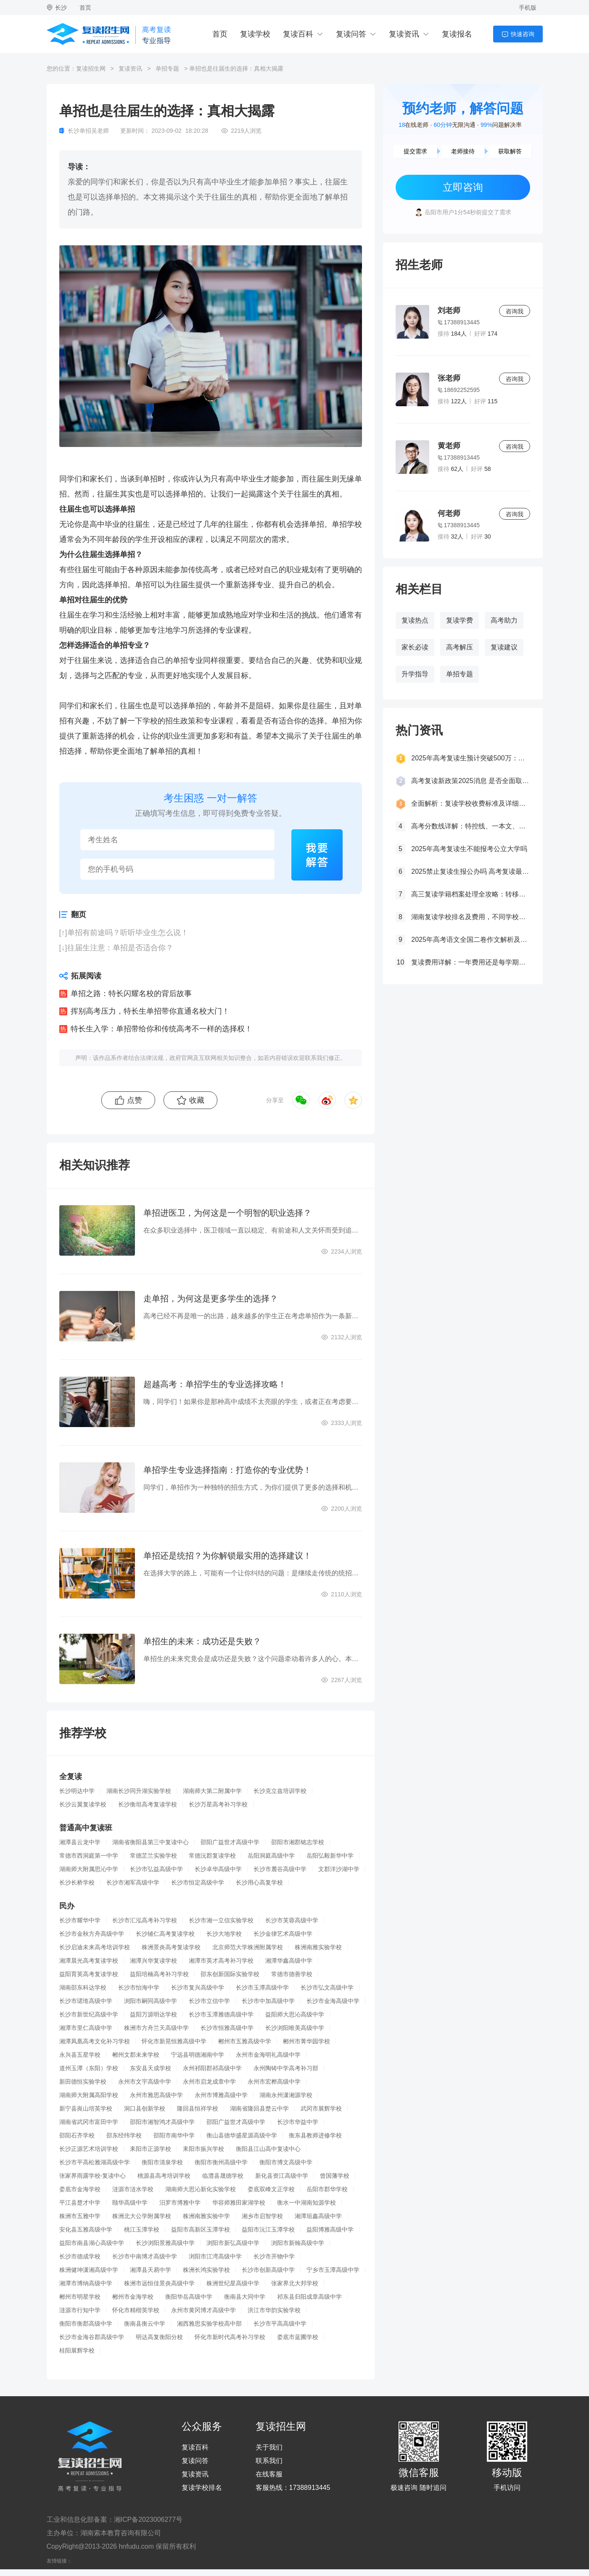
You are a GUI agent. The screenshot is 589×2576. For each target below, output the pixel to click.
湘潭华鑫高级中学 (288, 1961)
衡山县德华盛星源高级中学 (241, 2135)
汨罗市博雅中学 (180, 2202)
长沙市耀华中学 (79, 1920)
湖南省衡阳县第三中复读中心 (150, 1842)
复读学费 (459, 620)
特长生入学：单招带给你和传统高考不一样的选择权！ (161, 1029)
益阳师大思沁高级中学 (294, 2014)
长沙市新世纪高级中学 (88, 2014)
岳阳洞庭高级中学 (271, 1855)
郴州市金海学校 (132, 2297)
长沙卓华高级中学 (218, 1869)
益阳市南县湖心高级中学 (91, 2243)
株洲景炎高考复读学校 (171, 1947)
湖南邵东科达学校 (82, 1987)
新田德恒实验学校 (82, 2081)
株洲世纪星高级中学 (232, 2283)
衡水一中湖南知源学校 (306, 2202)
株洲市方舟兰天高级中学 (156, 2028)
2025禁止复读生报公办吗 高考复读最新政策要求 (470, 871)
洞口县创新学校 (144, 2108)
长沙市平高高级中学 (280, 2323)
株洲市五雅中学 (79, 2216)
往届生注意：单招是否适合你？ (120, 948)
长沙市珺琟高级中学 (85, 2001)
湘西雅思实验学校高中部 (209, 2323)
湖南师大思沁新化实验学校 (200, 2189)
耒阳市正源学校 (150, 2149)
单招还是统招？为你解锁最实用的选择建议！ (227, 1555)
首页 (85, 7)
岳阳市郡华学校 (327, 2189)
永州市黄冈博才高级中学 (203, 2310)
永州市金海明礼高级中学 (268, 2055)
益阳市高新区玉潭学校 (200, 2229)
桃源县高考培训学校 (163, 2176)
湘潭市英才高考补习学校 (221, 1961)
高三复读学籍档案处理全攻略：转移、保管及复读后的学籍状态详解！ (470, 894)
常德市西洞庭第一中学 (88, 1855)
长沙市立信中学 (209, 2001)
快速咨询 (522, 34)
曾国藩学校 (334, 2176)
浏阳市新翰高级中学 (297, 2243)
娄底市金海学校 (79, 2189)
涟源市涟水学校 (132, 2189)
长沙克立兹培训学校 (280, 1791)
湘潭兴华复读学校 (153, 1961)
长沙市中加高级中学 (268, 2001)
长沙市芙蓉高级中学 (291, 1920)
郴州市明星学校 (79, 2297)
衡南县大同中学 (244, 2297)
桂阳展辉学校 (77, 2350)
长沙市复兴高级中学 (197, 1987)
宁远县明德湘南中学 (197, 2055)
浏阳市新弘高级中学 (232, 2243)
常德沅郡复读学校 (212, 1855)
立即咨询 (463, 187)
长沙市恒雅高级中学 (227, 2028)
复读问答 (351, 34)
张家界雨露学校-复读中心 (92, 2176)
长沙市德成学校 (79, 2256)
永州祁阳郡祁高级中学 (212, 2068)
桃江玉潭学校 (141, 2229)
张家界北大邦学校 (294, 2283)
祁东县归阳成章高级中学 (309, 2297)
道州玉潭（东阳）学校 (88, 2068)
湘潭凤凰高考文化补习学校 (94, 2041)
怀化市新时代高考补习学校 (230, 2337)
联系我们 (269, 2461)
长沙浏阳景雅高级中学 (165, 2243)
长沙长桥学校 (77, 1882)
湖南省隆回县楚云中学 (259, 2108)
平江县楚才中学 (79, 2202)
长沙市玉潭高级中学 (262, 1987)
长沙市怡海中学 (138, 1987)
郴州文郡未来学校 (135, 2055)
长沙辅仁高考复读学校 (165, 1934)
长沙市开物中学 (274, 2256)
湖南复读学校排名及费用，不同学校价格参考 (470, 916)
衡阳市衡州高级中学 (221, 2162)
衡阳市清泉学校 (162, 2162)
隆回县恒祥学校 (197, 2108)
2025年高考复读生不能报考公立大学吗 (469, 848)
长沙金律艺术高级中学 (283, 1934)
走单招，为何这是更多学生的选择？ (210, 1298)
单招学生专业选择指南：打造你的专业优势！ (227, 1470)
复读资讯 (404, 34)
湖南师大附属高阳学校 (88, 2095)
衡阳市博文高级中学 (285, 2162)
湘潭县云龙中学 (79, 1842)
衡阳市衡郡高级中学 (85, 2323)
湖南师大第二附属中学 (212, 1791)
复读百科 (298, 34)
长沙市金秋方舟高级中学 (91, 1934)
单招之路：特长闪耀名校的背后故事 (131, 993)
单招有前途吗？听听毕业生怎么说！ (127, 932)
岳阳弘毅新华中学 (330, 1855)
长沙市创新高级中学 (268, 2270)
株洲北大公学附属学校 (141, 2216)
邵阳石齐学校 (77, 2135)
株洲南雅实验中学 (206, 2216)
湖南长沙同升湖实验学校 (138, 1791)
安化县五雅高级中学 (85, 2229)
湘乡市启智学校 (262, 2216)
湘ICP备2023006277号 (148, 2519)
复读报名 (457, 34)
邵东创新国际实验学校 (230, 1974)
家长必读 (414, 647)
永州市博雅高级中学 (221, 2095)
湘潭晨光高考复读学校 (88, 1961)
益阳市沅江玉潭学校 (268, 2229)
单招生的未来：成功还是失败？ (202, 1641)
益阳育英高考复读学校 (88, 1974)
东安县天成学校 (150, 2068)
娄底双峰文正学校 (271, 2189)
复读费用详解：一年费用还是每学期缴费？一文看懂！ (470, 962)
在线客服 (269, 2474)
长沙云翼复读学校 (82, 1804)
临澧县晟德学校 (222, 2176)
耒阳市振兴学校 (203, 2149)
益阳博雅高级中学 (330, 2229)
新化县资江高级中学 (281, 2176)
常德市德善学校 (291, 1974)
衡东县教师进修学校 (315, 2135)
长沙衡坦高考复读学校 (147, 1804)
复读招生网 (91, 68)
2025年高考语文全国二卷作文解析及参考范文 (470, 939)
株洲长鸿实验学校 (206, 2270)
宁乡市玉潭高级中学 (332, 2270)
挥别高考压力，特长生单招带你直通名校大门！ (150, 1011)
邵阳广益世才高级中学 (230, 1842)
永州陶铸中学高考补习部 (286, 2068)
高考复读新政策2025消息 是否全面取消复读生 (470, 780)
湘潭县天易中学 (150, 2270)
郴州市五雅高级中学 (244, 2041)
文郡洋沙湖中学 (338, 1869)
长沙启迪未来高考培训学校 (94, 1947)
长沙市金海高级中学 (332, 2001)
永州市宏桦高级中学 (274, 2081)
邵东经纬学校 (124, 2135)
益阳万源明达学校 (153, 2014)
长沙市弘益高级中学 (156, 1869)
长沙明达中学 (77, 1791)
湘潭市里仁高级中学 (85, 2028)
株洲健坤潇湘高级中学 (88, 2270)
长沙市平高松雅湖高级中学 (94, 2162)
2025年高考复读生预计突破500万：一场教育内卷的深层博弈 (470, 758)
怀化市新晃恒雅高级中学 (174, 2041)
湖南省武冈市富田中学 (88, 2122)
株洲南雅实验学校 (318, 1947)
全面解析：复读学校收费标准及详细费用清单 (470, 803)
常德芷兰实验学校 (153, 1855)
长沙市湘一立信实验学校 (221, 1920)
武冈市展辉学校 (321, 2108)
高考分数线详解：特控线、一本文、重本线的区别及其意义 (470, 826)
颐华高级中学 (130, 2202)
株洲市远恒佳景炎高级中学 (159, 2283)
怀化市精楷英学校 (135, 2310)
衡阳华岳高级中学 (188, 2297)
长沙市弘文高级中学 (327, 1987)
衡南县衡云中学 (144, 2323)
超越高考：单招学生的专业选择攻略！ (214, 1384)
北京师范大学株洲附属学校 (247, 1947)
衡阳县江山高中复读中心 (268, 2149)
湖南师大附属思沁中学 (88, 1869)
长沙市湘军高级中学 (132, 1882)
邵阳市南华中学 (174, 2135)
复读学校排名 (202, 2487)
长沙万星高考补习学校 (218, 1804)
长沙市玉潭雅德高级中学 (221, 2014)
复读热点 (414, 620)
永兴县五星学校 (79, 2055)
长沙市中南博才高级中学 (144, 2256)
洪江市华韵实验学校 (274, 2310)
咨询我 (514, 311)
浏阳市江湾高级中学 (215, 2256)
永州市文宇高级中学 (144, 2081)
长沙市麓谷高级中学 (280, 1869)
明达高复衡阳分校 (159, 2337)
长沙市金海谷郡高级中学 (91, 2337)
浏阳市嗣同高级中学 (150, 2001)
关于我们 (269, 2447)
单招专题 (167, 68)
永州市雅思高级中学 (156, 2095)
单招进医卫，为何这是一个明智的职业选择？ (227, 1212)
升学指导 (414, 674)
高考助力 (504, 620)
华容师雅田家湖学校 (238, 2202)
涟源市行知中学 (79, 2310)
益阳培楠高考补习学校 (159, 1974)
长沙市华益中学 (297, 2122)
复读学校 (255, 34)
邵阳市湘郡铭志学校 (297, 1842)
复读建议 (504, 647)
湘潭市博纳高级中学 (85, 2283)
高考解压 (459, 647)
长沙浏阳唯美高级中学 (294, 2028)
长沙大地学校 (224, 1934)
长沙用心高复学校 (259, 1882)
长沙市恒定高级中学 (197, 1882)
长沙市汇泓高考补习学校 (144, 1920)
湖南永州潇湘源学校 (285, 2095)
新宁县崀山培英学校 (85, 2108)
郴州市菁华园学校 (306, 2041)
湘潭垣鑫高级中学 (318, 2216)
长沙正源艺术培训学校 (88, 2149)
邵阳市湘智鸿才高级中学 (162, 2122)
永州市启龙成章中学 (209, 2081)
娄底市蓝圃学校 (297, 2337)
